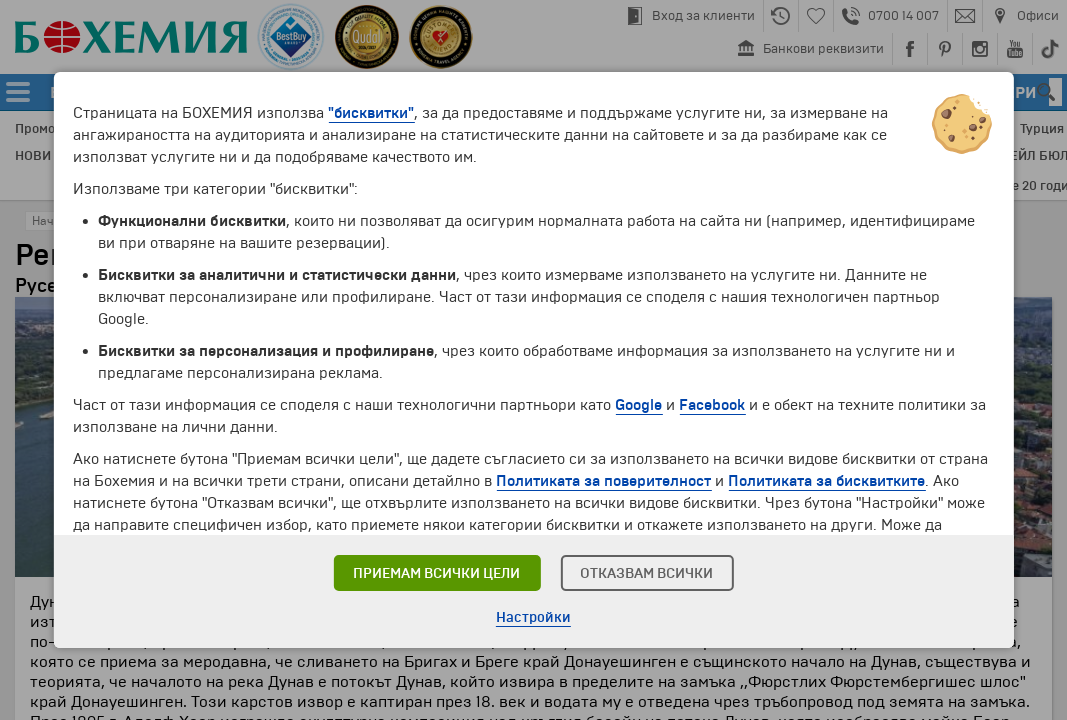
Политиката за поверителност (603, 481)
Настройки (533, 617)
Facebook (712, 405)
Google (638, 405)
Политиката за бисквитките (826, 481)
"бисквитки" (371, 113)
